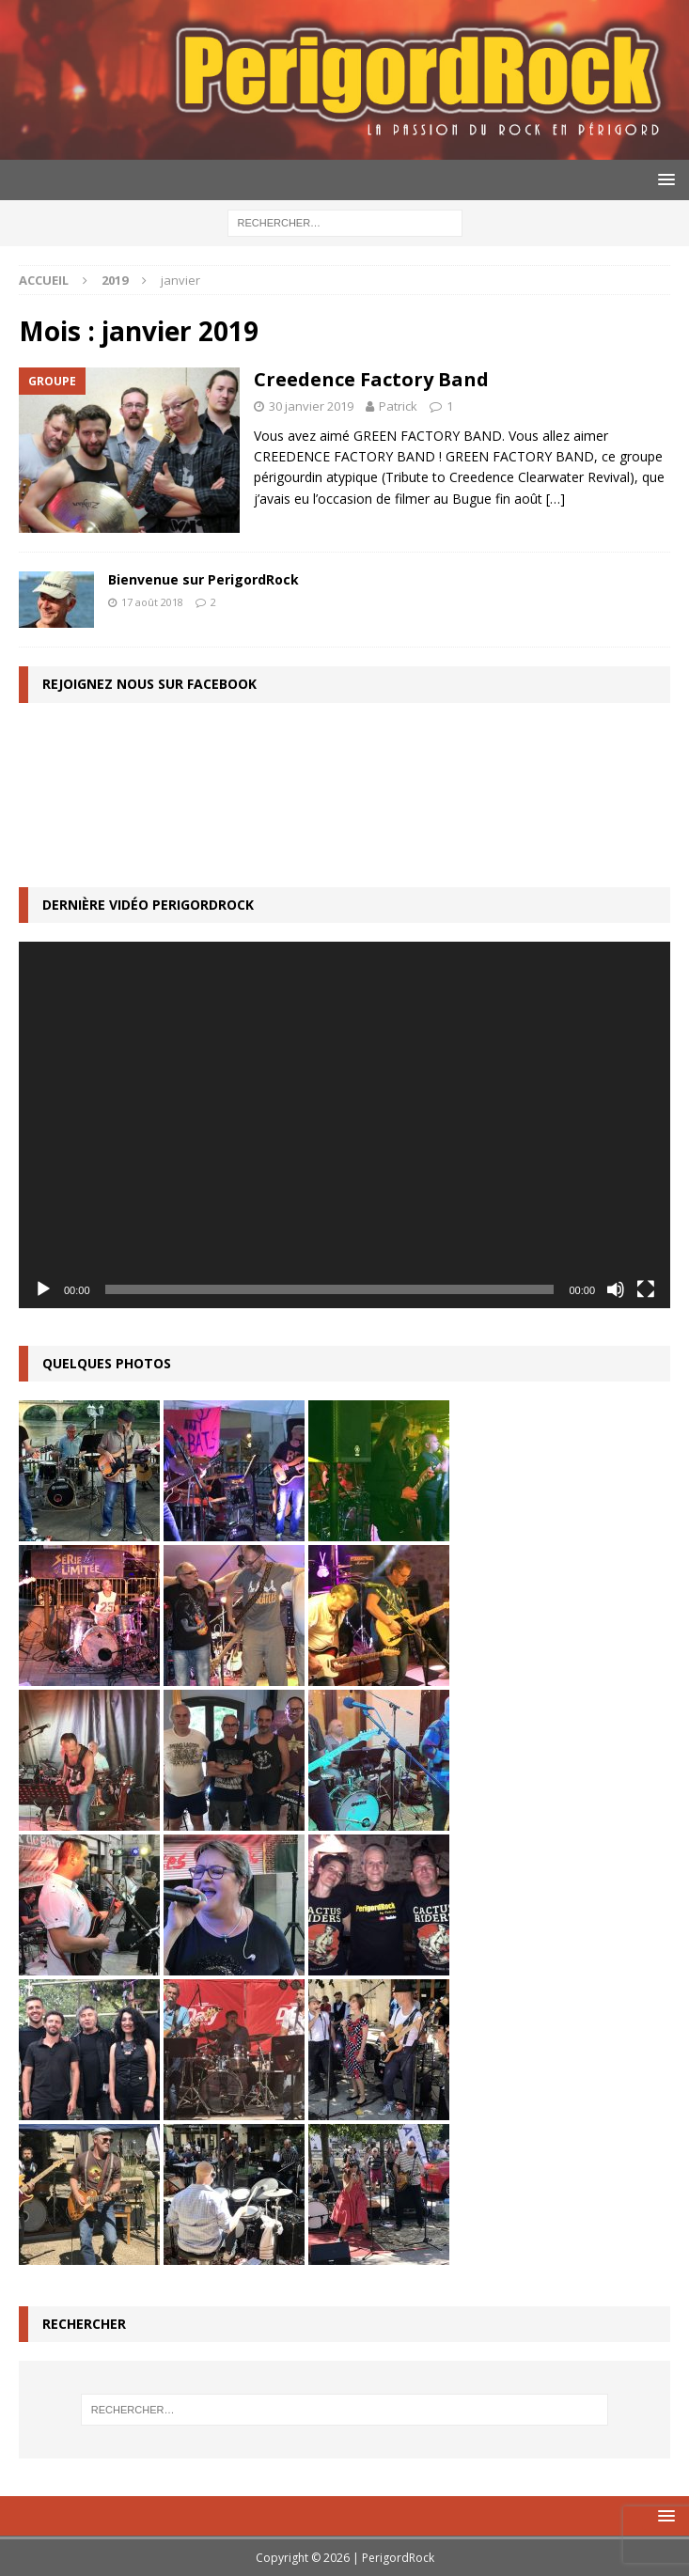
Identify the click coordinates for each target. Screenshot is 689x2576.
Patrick (398, 406)
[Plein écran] (645, 1289)
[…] (555, 498)
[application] (344, 1125)
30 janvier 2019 (311, 406)
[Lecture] (43, 1289)
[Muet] (615, 1289)
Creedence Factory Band (371, 379)
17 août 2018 (152, 602)
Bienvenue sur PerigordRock (203, 579)
